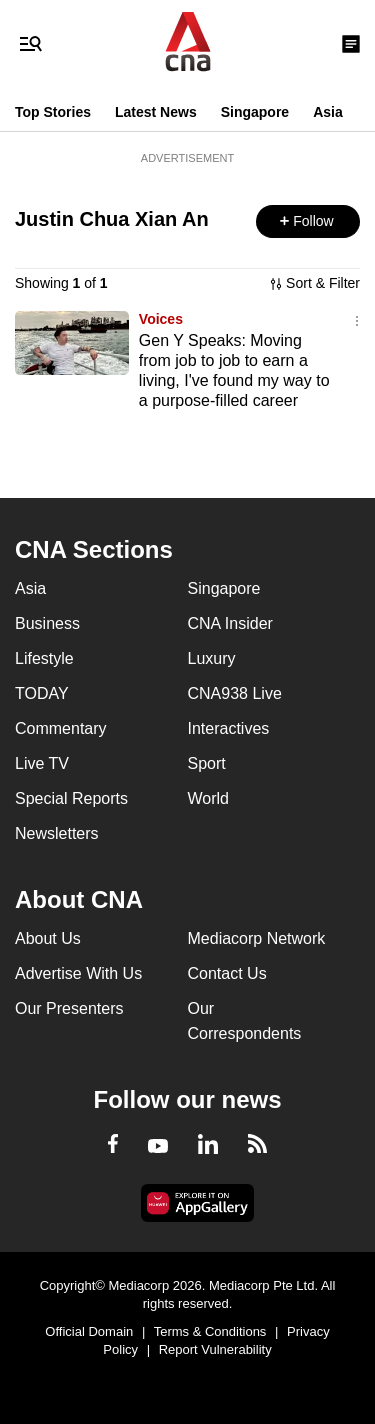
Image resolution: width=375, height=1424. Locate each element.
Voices (161, 319)
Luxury (212, 658)
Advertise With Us (78, 973)
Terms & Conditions (210, 1331)
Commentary (61, 728)
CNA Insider (230, 623)
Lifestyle (44, 658)
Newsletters (57, 833)
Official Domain (89, 1331)
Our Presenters (69, 1008)
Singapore (255, 112)
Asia (328, 112)
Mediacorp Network (257, 938)
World (209, 798)
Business (47, 623)
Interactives (229, 728)
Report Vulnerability (215, 1349)
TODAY (42, 693)
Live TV (42, 763)
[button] (308, 221)
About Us (48, 938)
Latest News (156, 112)
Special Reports (71, 798)
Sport (207, 763)
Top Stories (53, 112)
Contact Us (227, 973)
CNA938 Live (235, 693)
